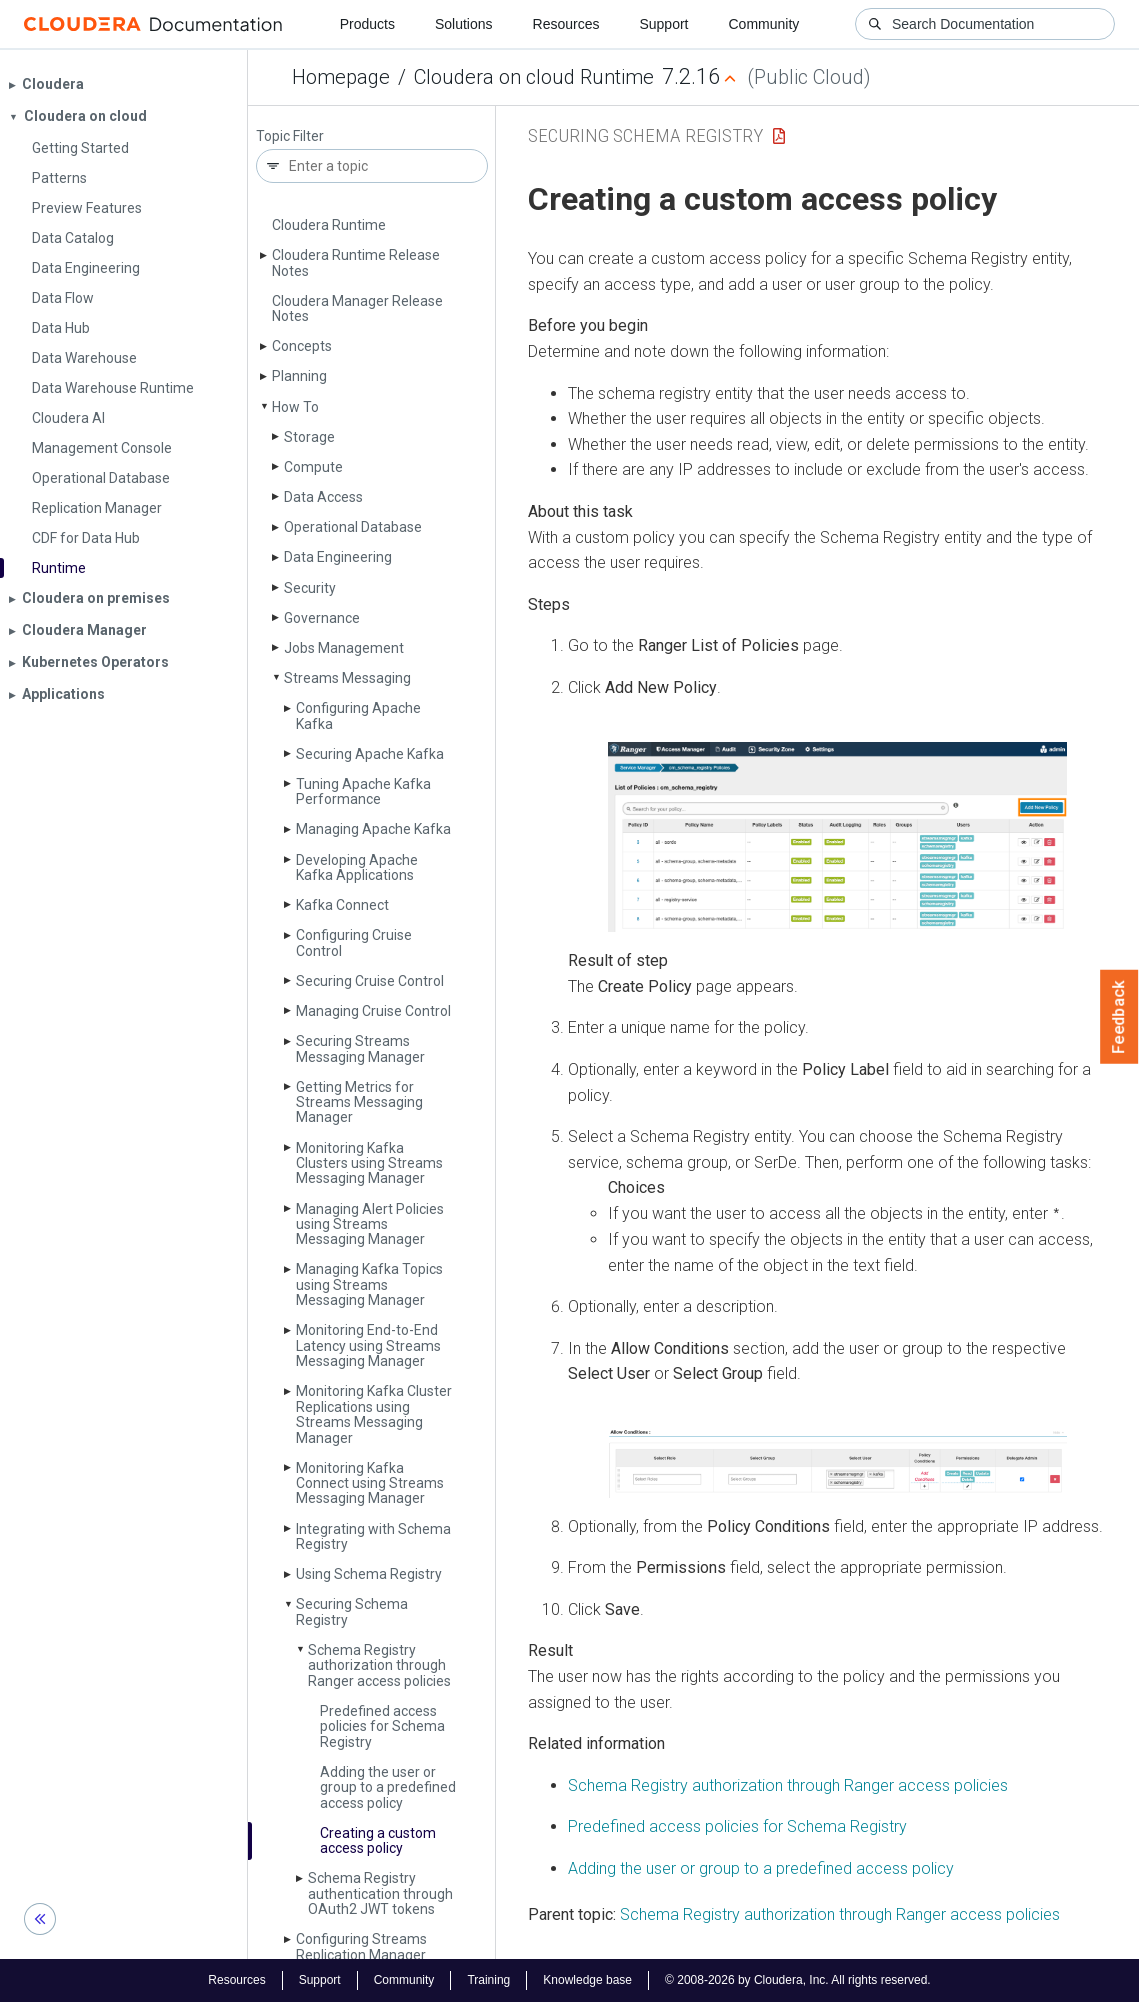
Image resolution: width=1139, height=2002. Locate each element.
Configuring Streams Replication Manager (361, 1946)
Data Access (323, 497)
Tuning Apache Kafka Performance (363, 791)
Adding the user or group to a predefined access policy (388, 1787)
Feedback (1119, 1017)
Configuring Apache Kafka (358, 715)
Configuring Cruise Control (354, 942)
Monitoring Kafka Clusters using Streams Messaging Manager (369, 1163)
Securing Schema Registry (352, 1611)
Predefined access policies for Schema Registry (382, 1726)
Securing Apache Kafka (370, 754)
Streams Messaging (347, 678)
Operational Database (353, 527)
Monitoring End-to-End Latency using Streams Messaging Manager (368, 1345)
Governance (322, 618)
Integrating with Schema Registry (373, 1536)
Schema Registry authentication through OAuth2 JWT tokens (380, 1893)
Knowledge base (587, 1980)
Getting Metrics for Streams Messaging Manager (359, 1102)
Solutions (464, 24)
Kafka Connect (342, 905)
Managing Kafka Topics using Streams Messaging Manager (369, 1284)
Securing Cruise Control (370, 981)
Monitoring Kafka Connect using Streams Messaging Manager (370, 1483)
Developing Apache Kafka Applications (357, 867)
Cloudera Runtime (329, 225)
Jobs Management (344, 648)
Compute (313, 467)
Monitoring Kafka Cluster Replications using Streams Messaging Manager (374, 1414)
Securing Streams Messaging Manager (360, 1048)
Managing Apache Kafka (373, 829)
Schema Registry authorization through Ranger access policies (379, 1665)
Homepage (341, 77)
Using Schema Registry (369, 1574)
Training (488, 1980)
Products (367, 24)
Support (663, 24)
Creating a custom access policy (378, 1840)
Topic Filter (290, 136)
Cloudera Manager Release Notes (357, 308)
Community (764, 24)
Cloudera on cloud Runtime (534, 77)
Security (310, 588)
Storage (309, 437)
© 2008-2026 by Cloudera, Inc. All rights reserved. (798, 1980)
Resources (566, 24)
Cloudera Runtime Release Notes (356, 262)
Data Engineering (338, 557)
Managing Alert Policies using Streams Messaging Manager (370, 1224)
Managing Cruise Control (373, 1011)
